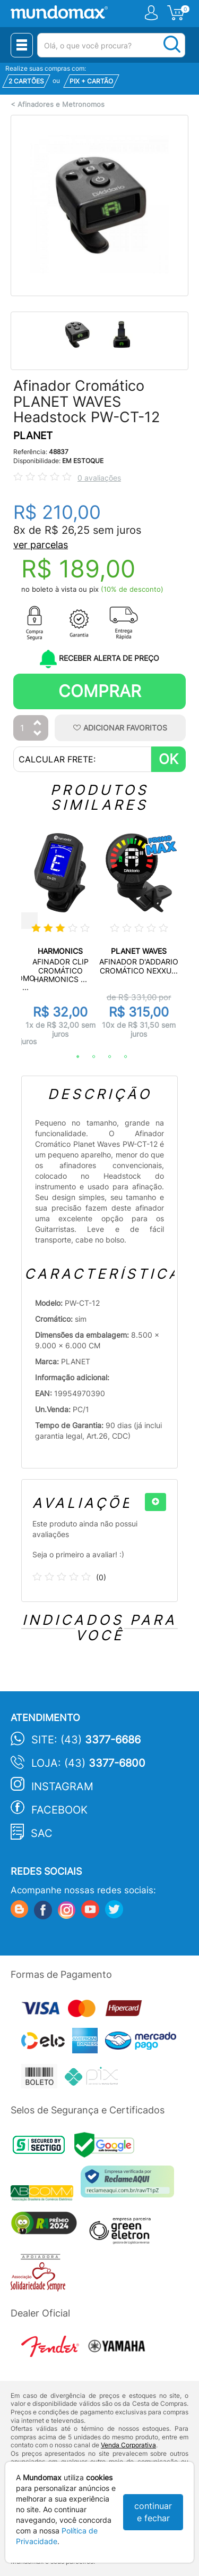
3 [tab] (104, 1057)
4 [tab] (120, 1057)
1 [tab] (72, 1057)
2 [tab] (88, 1057)
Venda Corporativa (128, 2445)
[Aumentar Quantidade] (37, 723)
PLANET (33, 436)
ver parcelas (40, 544)
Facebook (59, 1809)
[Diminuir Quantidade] (37, 734)
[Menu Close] (22, 45)
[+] (155, 1502)
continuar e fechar (153, 2512)
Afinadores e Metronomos (61, 104)
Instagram (62, 1786)
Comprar (99, 691)
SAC (42, 1833)
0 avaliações (99, 477)
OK (168, 759)
